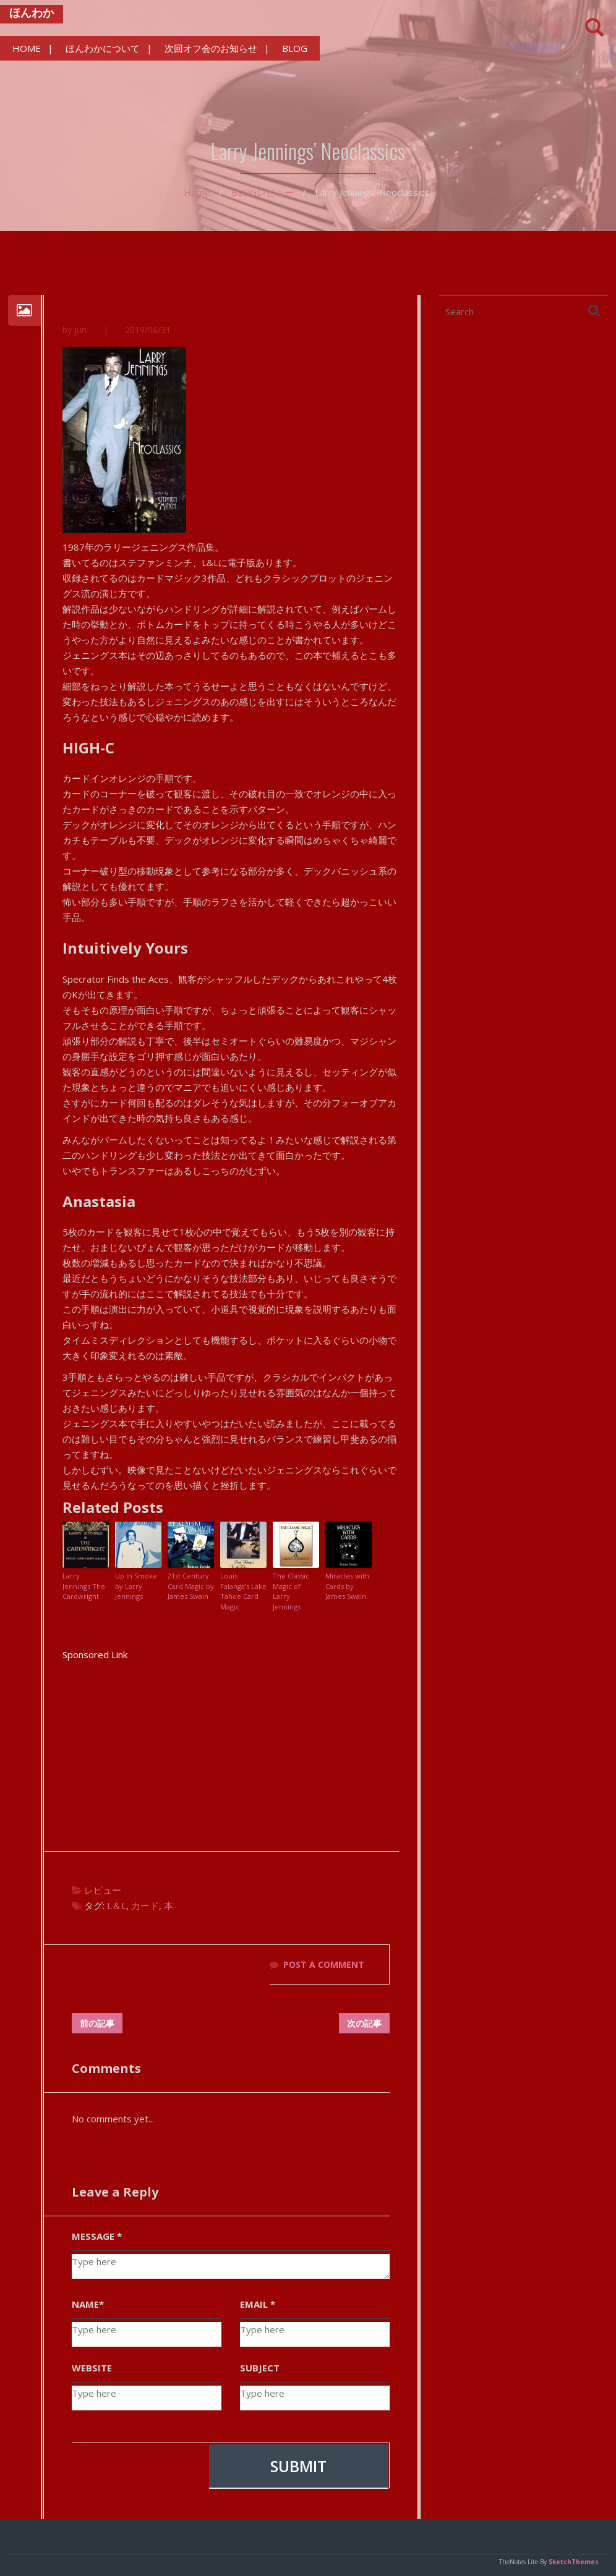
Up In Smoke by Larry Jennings (136, 1586)
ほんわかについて (103, 48)
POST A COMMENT (323, 1965)
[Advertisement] (230, 1749)
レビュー (275, 192)
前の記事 (97, 2023)
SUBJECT (260, 2368)
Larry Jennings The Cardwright (83, 1586)
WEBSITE (92, 2368)
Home (197, 192)
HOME (26, 48)
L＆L (116, 1906)
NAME (88, 2304)
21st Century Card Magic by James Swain (191, 1586)
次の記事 (364, 2023)
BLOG (294, 48)
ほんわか (31, 12)
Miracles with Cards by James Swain (347, 1586)
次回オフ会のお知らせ (211, 48)
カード (145, 1906)
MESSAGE (97, 2236)
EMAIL (257, 2304)
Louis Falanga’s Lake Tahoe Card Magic (243, 1592)
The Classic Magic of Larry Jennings (291, 1592)
